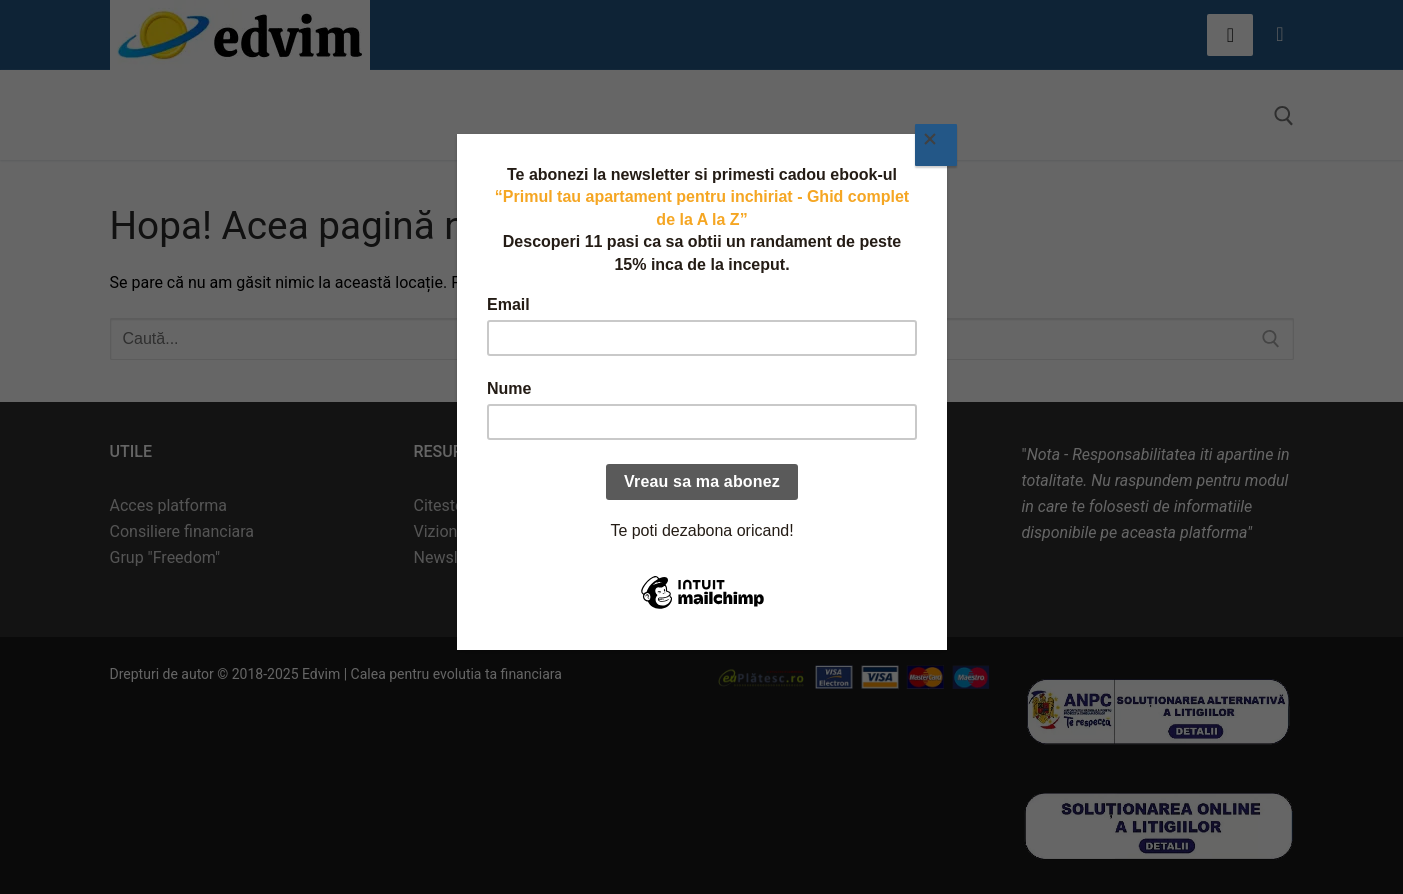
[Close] (936, 145)
